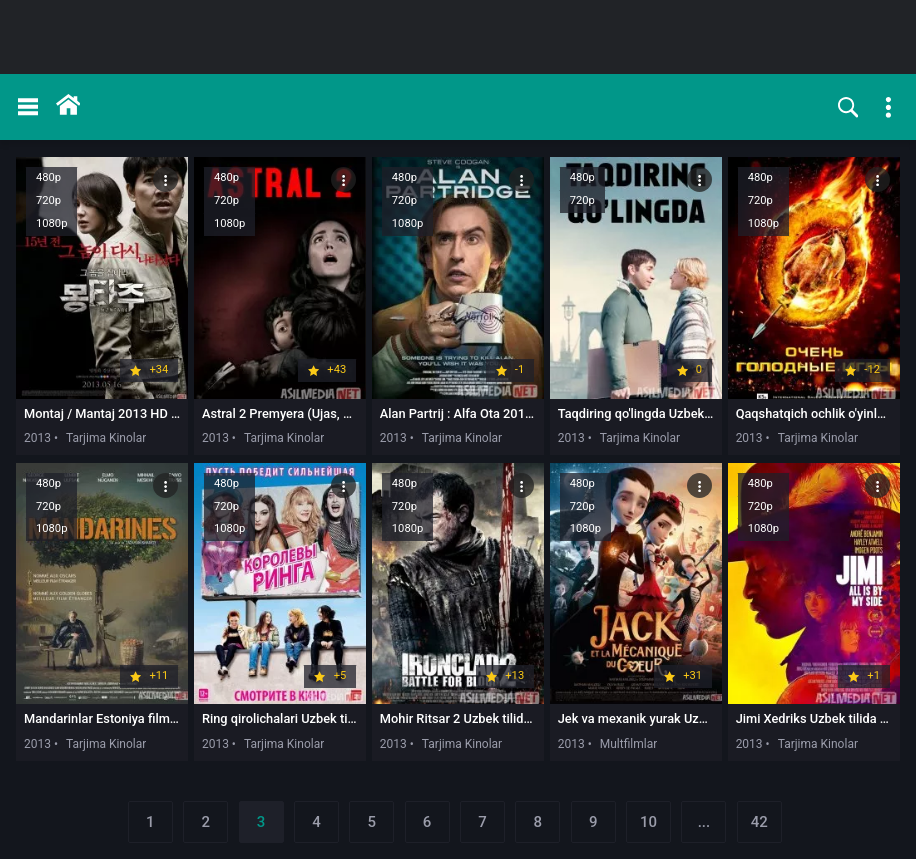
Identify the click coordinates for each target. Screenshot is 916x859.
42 (759, 822)
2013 (37, 438)
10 (648, 822)
